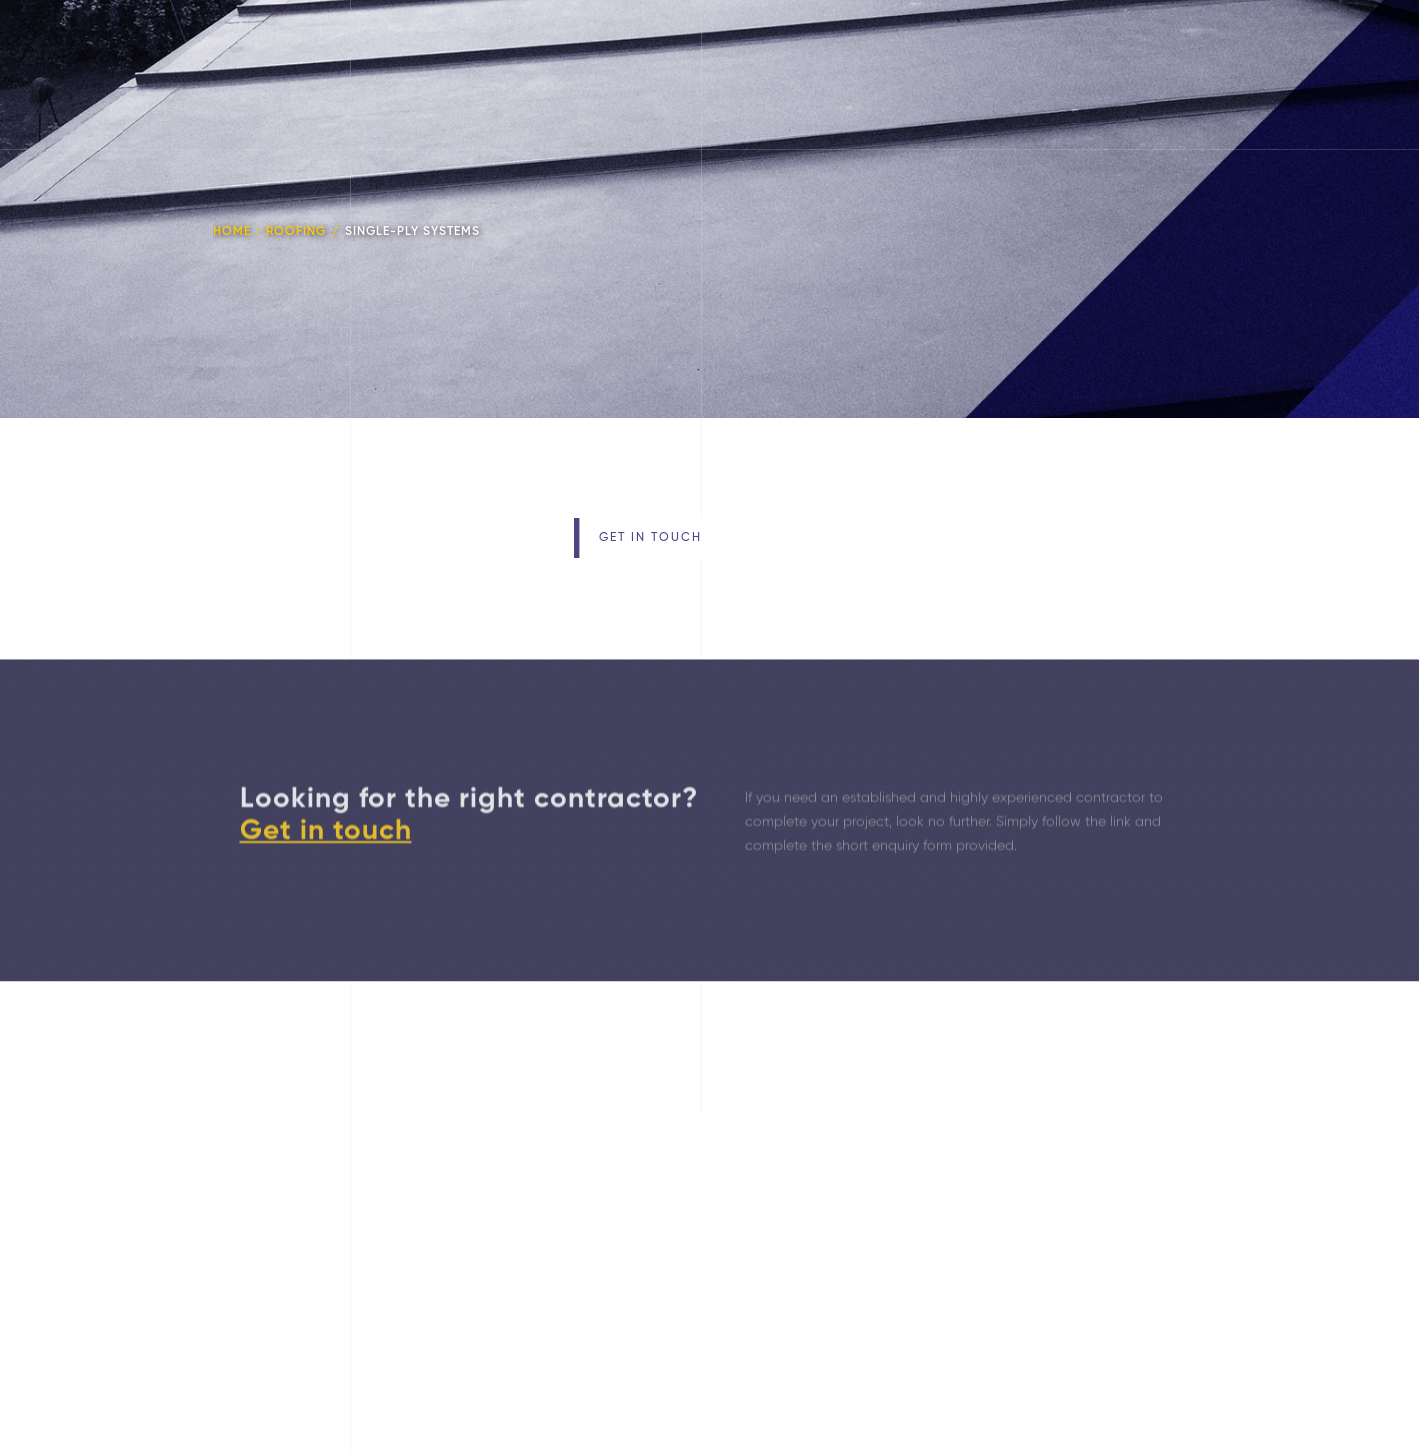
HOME (232, 229)
